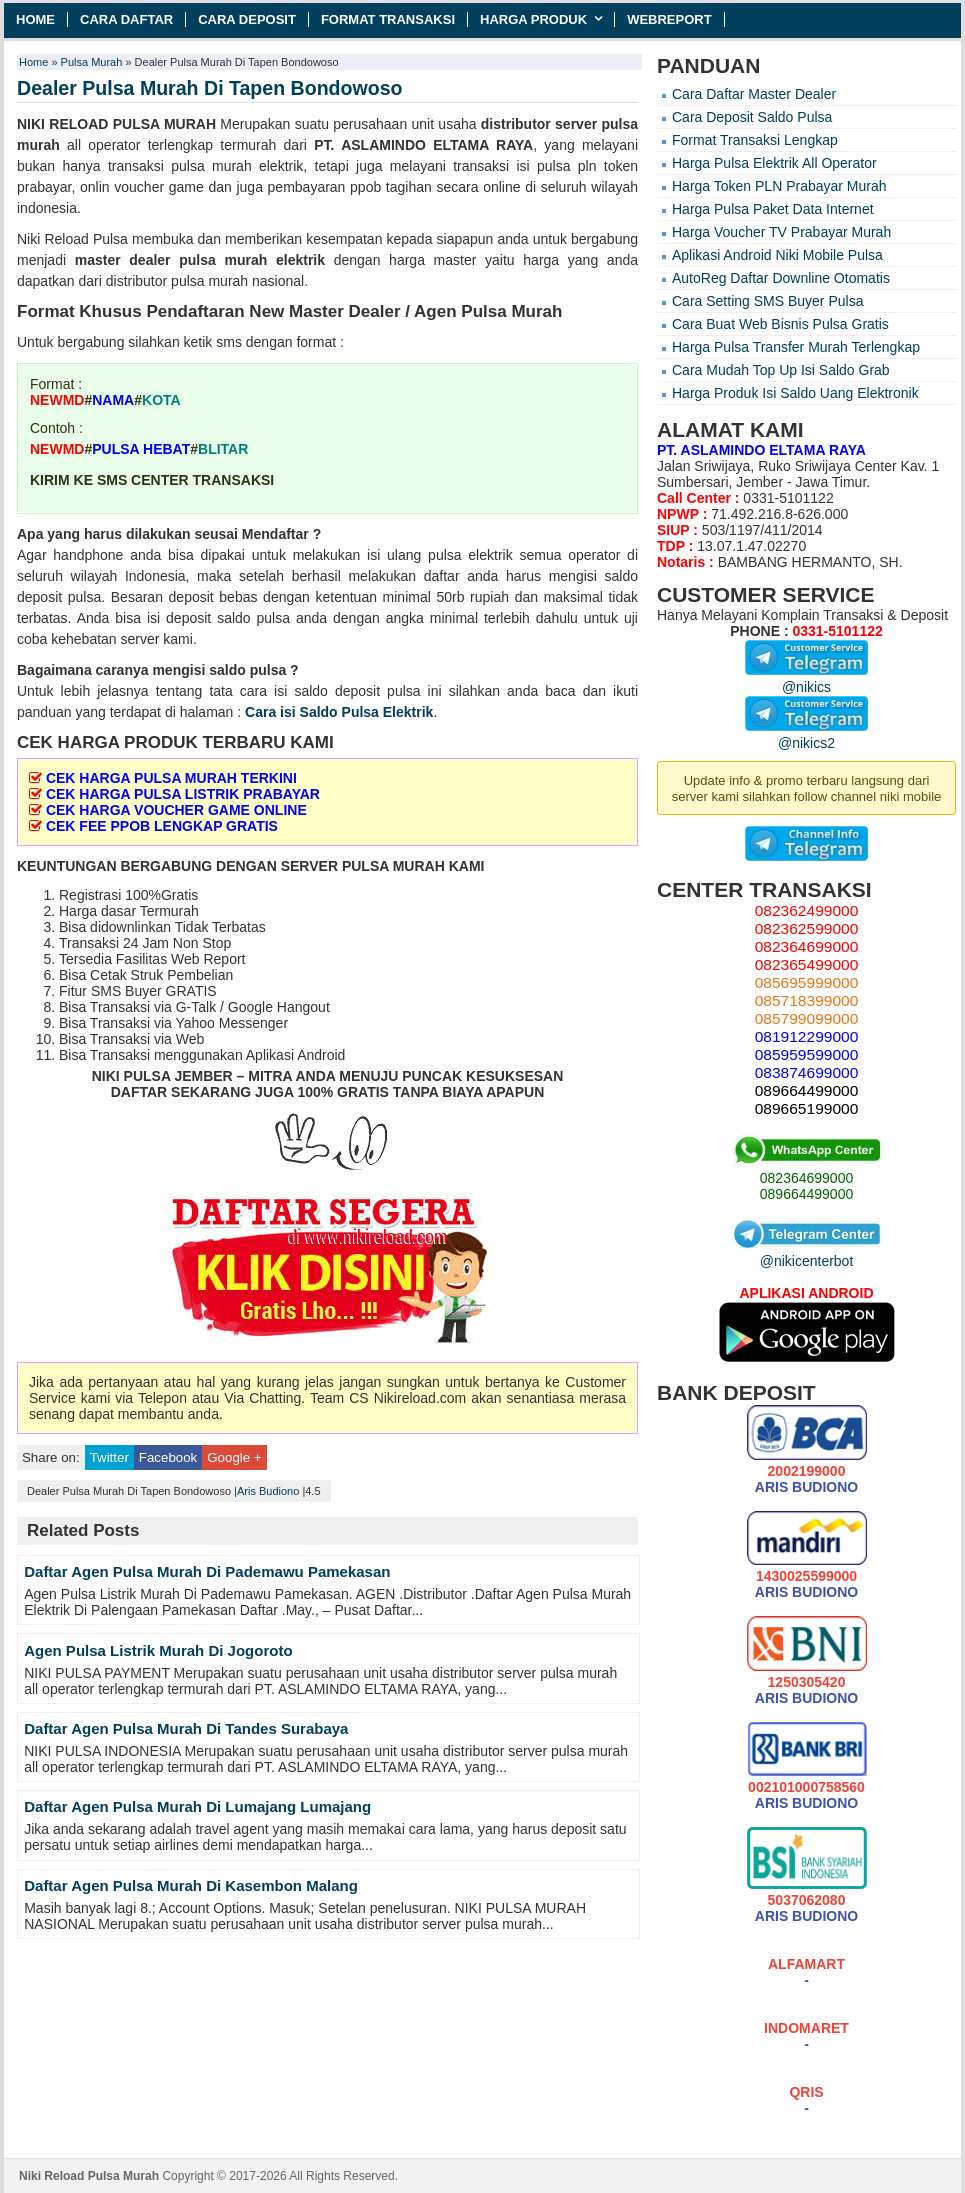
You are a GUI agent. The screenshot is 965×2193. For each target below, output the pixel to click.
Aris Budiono (268, 1491)
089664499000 (806, 1194)
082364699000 (806, 1178)
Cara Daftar (126, 19)
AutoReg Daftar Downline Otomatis (781, 278)
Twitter (109, 1457)
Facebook (168, 1457)
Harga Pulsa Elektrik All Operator (774, 163)
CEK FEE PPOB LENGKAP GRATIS (162, 826)
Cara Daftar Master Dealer (754, 94)
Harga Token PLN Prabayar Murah (779, 186)
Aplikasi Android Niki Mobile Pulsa (777, 255)
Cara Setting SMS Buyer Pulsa (767, 301)
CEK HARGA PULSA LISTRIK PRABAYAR (183, 794)
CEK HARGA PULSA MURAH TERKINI (171, 778)
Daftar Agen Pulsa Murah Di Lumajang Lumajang (197, 1806)
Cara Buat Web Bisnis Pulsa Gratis (780, 324)
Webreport (669, 19)
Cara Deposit (247, 19)
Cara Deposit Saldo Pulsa (752, 117)
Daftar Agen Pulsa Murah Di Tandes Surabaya (186, 1728)
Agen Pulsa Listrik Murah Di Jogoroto (158, 1650)
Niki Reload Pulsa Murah (89, 2176)
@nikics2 (806, 735)
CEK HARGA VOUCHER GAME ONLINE (176, 810)
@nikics (806, 679)
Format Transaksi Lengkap (755, 140)
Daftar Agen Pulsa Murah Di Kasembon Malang (191, 1885)
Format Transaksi (388, 19)
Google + (234, 1457)
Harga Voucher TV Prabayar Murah (781, 232)
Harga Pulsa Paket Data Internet (773, 209)
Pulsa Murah (92, 62)
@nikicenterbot (807, 1253)
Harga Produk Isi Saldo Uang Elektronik (795, 393)
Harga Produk (533, 19)
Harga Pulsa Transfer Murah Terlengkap (796, 347)
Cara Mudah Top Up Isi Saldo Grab (781, 370)
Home (35, 19)
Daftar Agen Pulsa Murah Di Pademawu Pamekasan (207, 1571)
